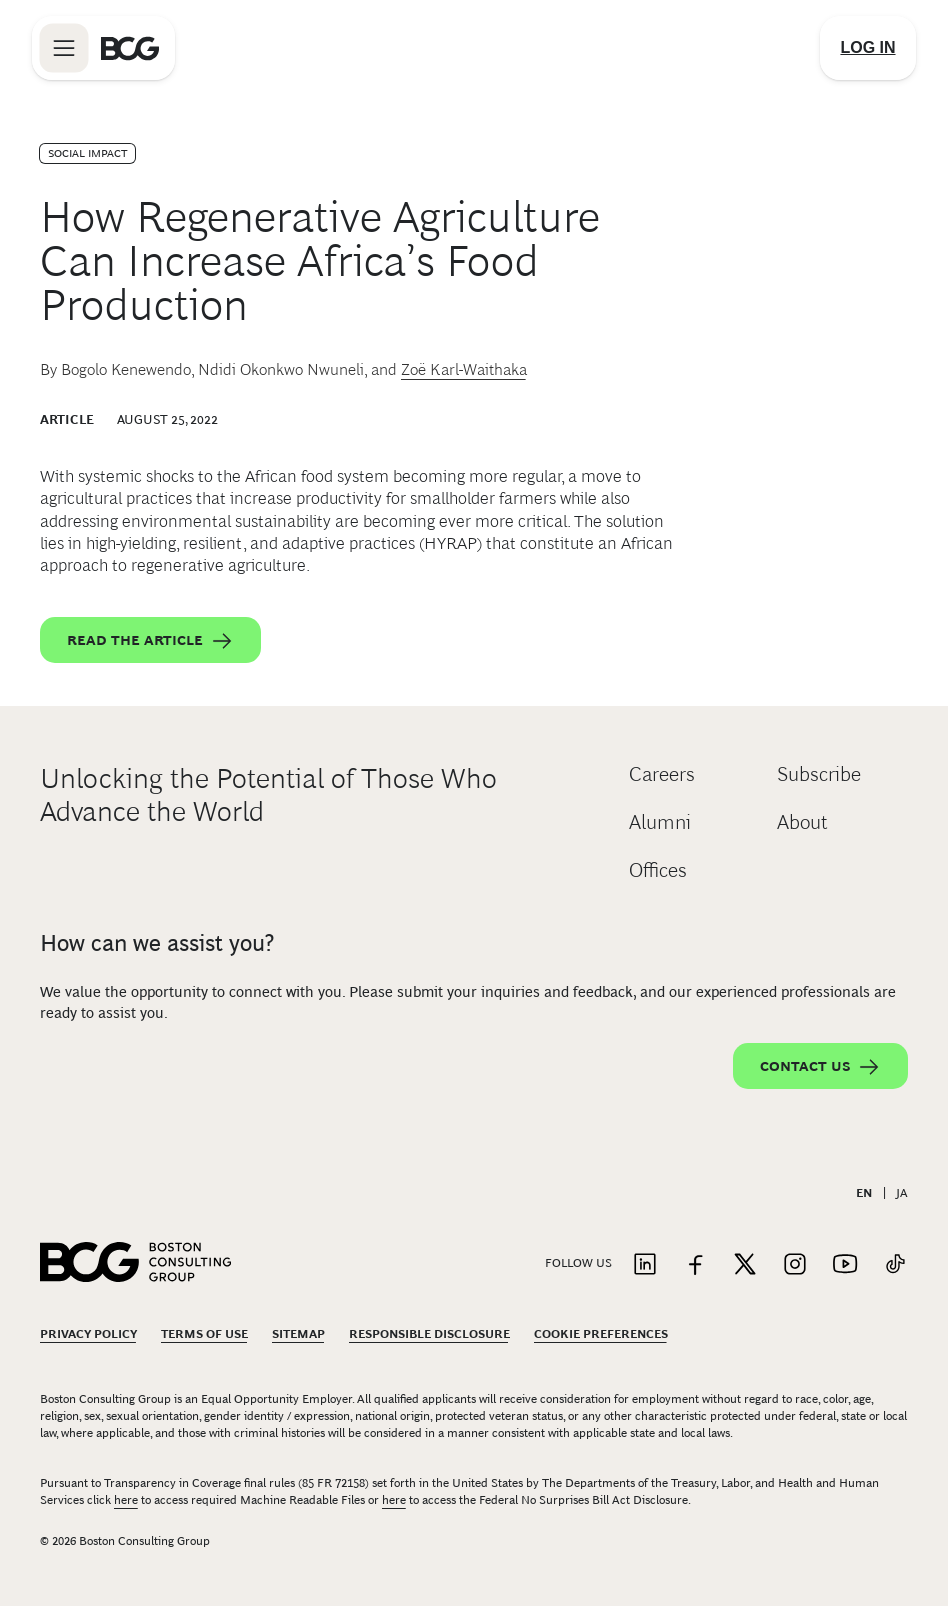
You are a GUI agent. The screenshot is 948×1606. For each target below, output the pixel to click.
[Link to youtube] (845, 1265)
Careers (662, 774)
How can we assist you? (157, 943)
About (802, 822)
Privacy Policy (88, 1334)
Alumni (660, 822)
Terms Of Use (204, 1334)
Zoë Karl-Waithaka (464, 369)
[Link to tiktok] (895, 1265)
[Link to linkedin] (645, 1265)
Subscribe (819, 774)
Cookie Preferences (601, 1334)
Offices (658, 870)
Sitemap (298, 1334)
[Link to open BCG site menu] (64, 48)
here (126, 1500)
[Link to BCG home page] (130, 48)
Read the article (150, 641)
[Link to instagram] (795, 1265)
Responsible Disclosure (429, 1334)
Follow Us (578, 1263)
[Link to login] (868, 48)
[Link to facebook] (695, 1265)
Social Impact (87, 153)
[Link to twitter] (745, 1265)
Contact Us (820, 1067)
